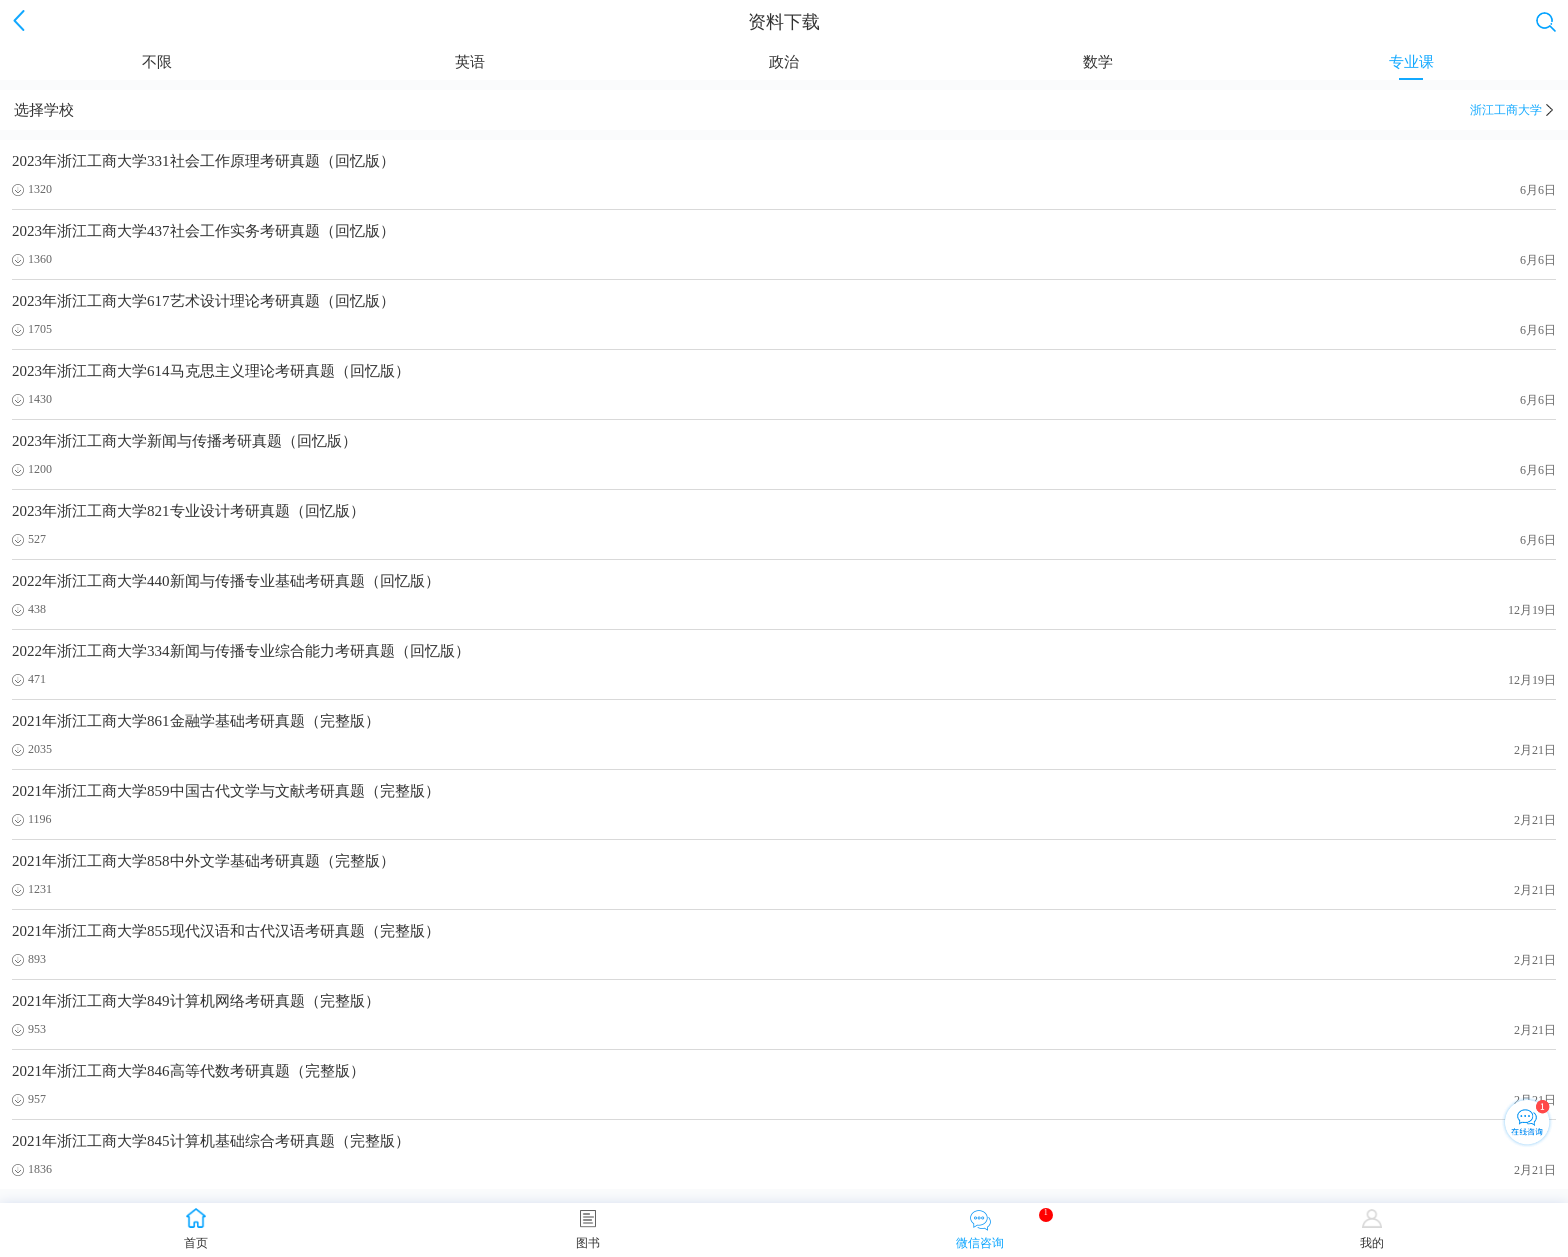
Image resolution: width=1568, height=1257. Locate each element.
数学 (1098, 67)
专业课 (1411, 67)
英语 (470, 67)
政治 (784, 67)
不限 (157, 67)
